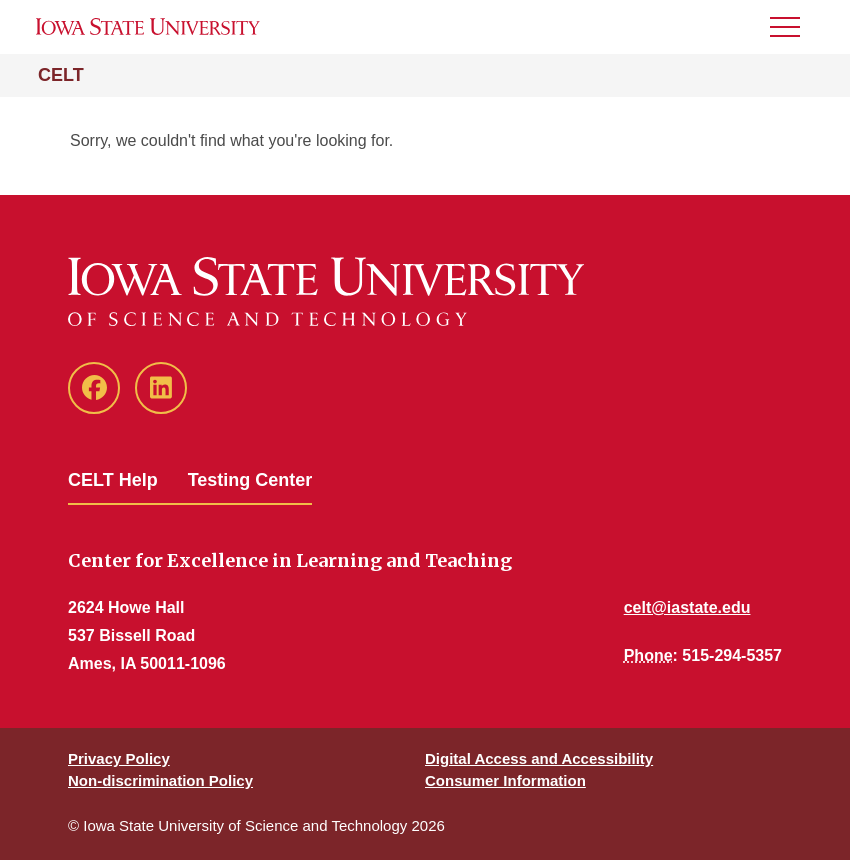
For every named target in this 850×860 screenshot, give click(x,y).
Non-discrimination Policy (160, 780)
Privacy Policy (119, 758)
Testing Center (250, 480)
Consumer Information (505, 780)
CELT (61, 75)
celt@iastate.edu (687, 607)
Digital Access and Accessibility (539, 758)
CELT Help (113, 480)
